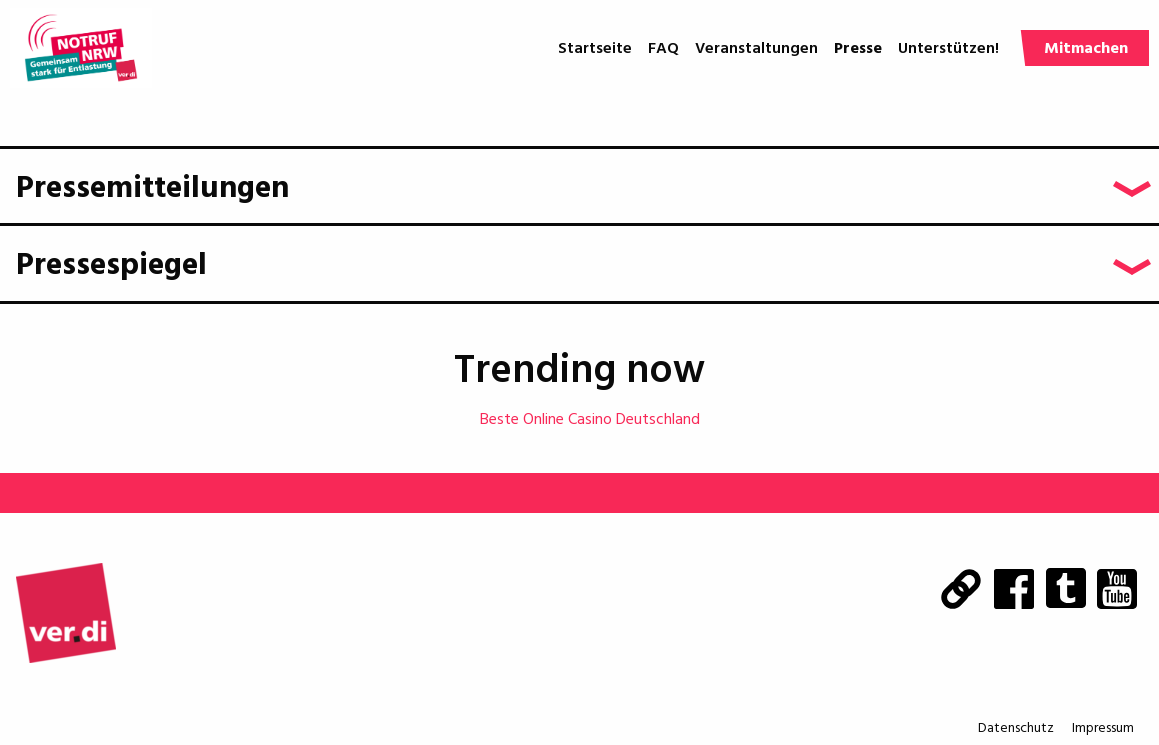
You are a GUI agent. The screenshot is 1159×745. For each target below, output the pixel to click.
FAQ (663, 49)
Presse (858, 49)
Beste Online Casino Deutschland (590, 420)
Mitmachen (1086, 49)
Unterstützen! (948, 49)
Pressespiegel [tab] (111, 266)
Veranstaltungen (756, 49)
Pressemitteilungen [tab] (152, 189)
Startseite (595, 49)
